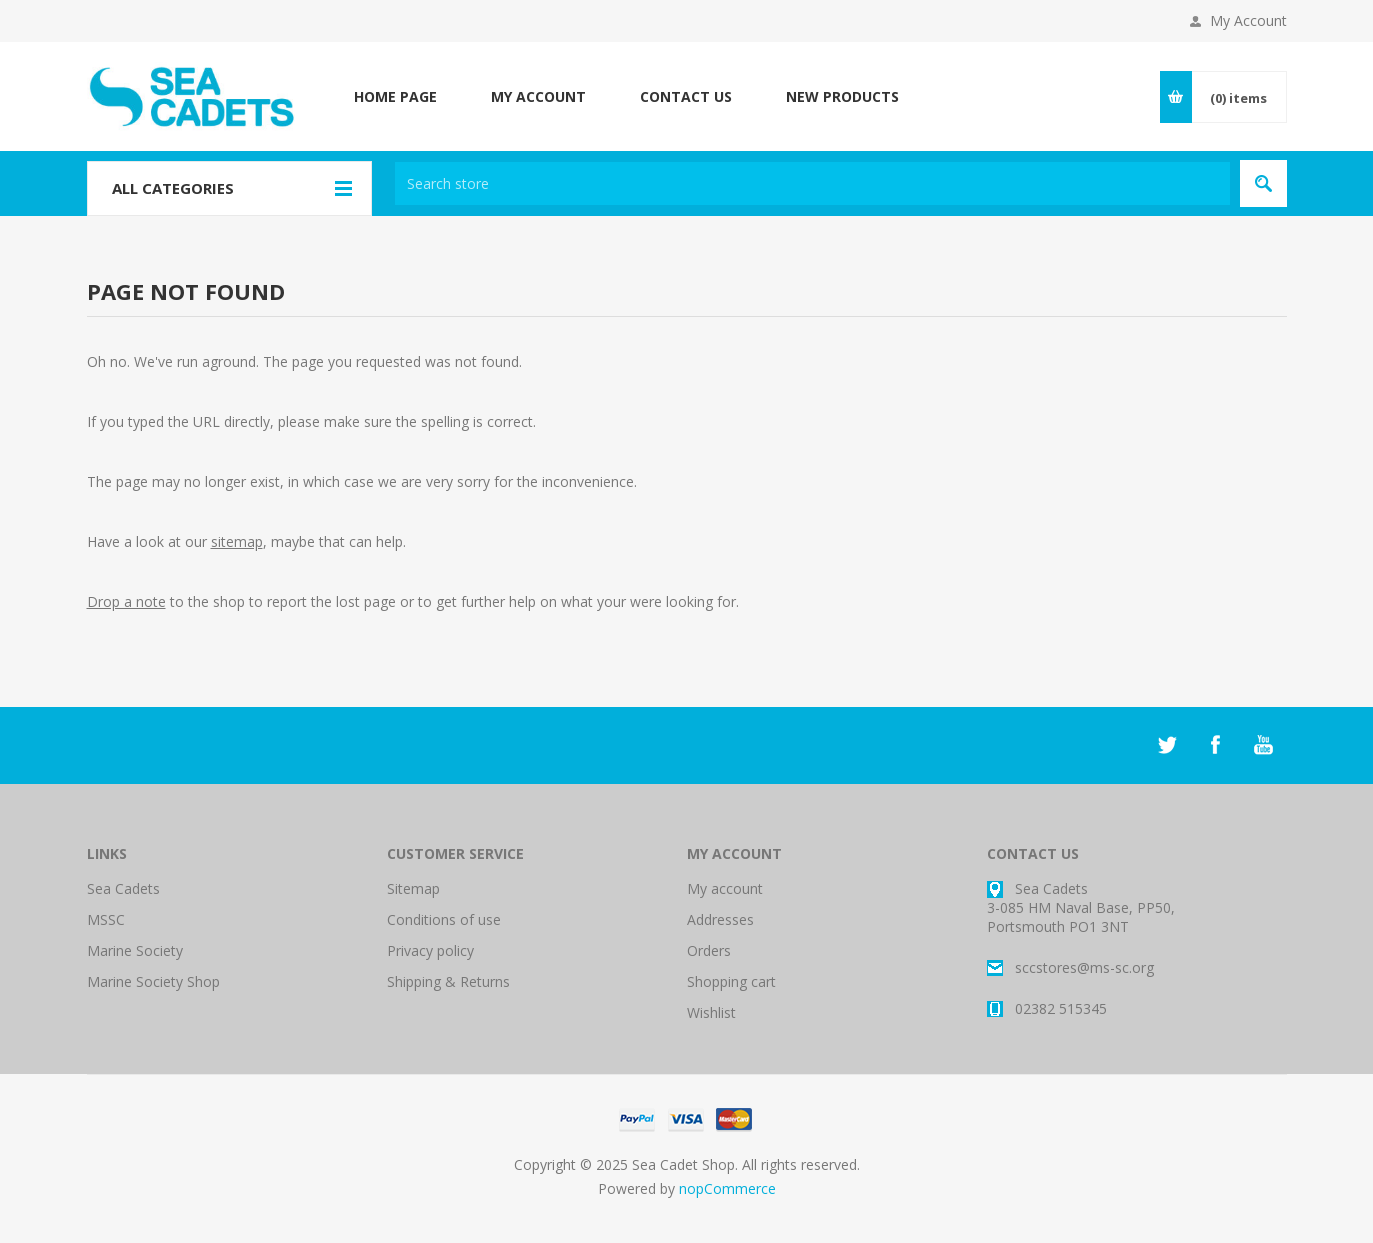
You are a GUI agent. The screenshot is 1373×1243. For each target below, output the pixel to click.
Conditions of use (444, 919)
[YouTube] (1263, 745)
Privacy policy (430, 950)
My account (725, 888)
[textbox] (812, 183)
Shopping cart (731, 981)
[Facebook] (1215, 745)
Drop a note (126, 601)
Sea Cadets (123, 888)
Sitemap (413, 888)
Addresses (720, 919)
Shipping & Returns (448, 981)
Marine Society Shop (153, 981)
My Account (1248, 20)
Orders (709, 950)
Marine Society (135, 950)
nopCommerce (727, 1188)
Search (1263, 183)
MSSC (106, 919)
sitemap (237, 541)
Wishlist (711, 1012)
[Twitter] (1167, 745)
